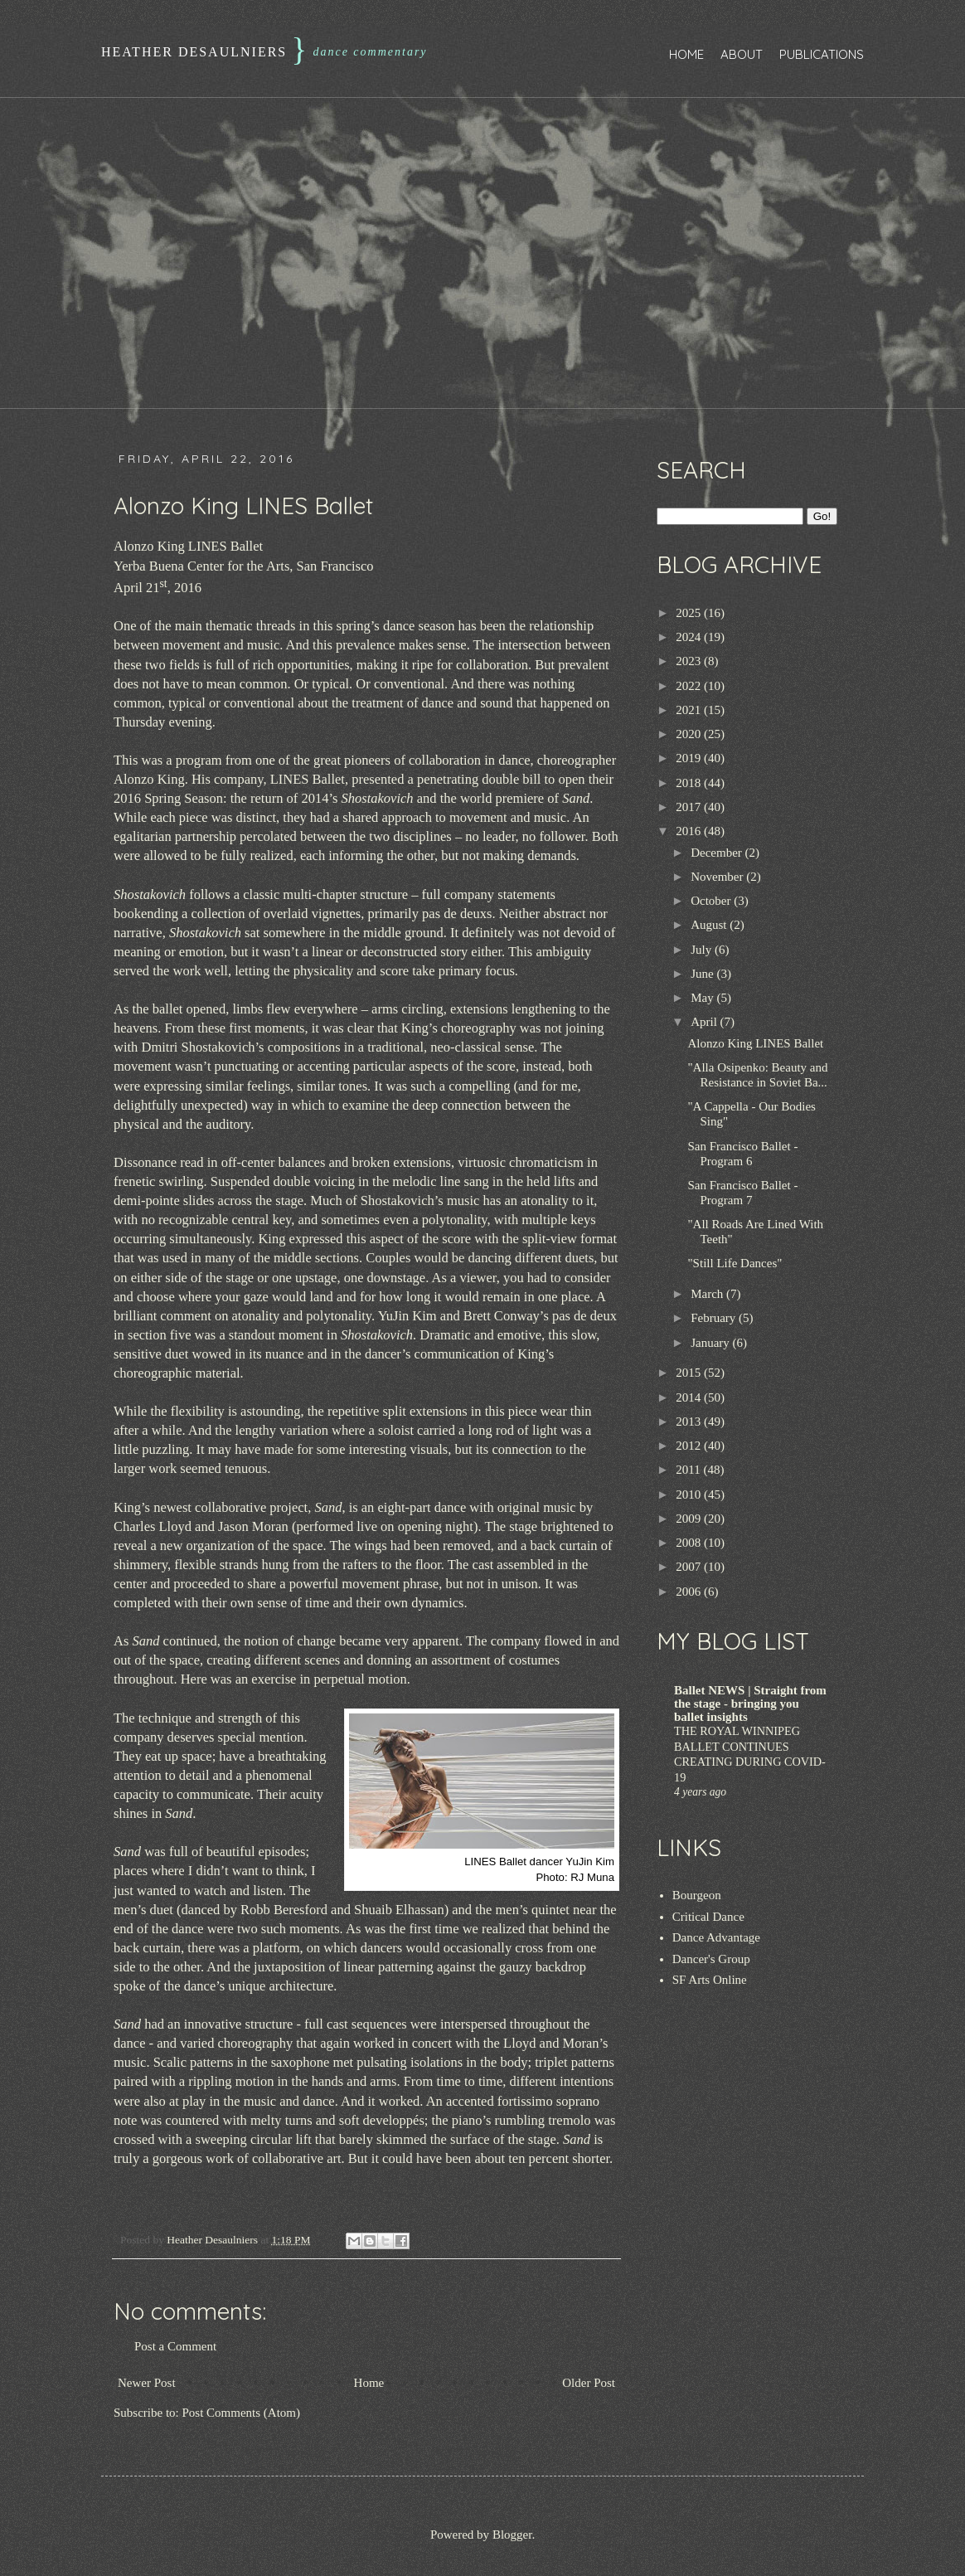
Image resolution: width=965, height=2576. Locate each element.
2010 (690, 1494)
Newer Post (147, 2382)
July (703, 949)
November (718, 876)
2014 (690, 1397)
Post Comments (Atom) (241, 2412)
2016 (690, 831)
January (711, 1342)
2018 (690, 783)
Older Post (588, 2382)
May (703, 997)
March (708, 1293)
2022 (690, 686)
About (741, 54)
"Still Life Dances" (735, 1263)
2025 (690, 613)
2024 (690, 637)
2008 (690, 1542)
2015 (690, 1372)
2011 (689, 1469)
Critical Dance (708, 1916)
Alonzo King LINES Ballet (756, 1043)
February (715, 1317)
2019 (690, 758)
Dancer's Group (711, 1959)
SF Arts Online (709, 1979)
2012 (690, 1445)
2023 (690, 661)
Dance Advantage (716, 1937)
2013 (690, 1421)
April (705, 1021)
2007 (690, 1566)
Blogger (512, 2534)
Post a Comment (175, 2346)
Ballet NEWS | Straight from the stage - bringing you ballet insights (750, 1703)
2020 (690, 734)
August (710, 924)
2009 (690, 1518)
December (717, 852)
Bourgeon (696, 1895)
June (703, 973)
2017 (690, 807)
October (712, 900)
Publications (821, 54)
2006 (690, 1591)
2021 (690, 710)
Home (686, 54)
